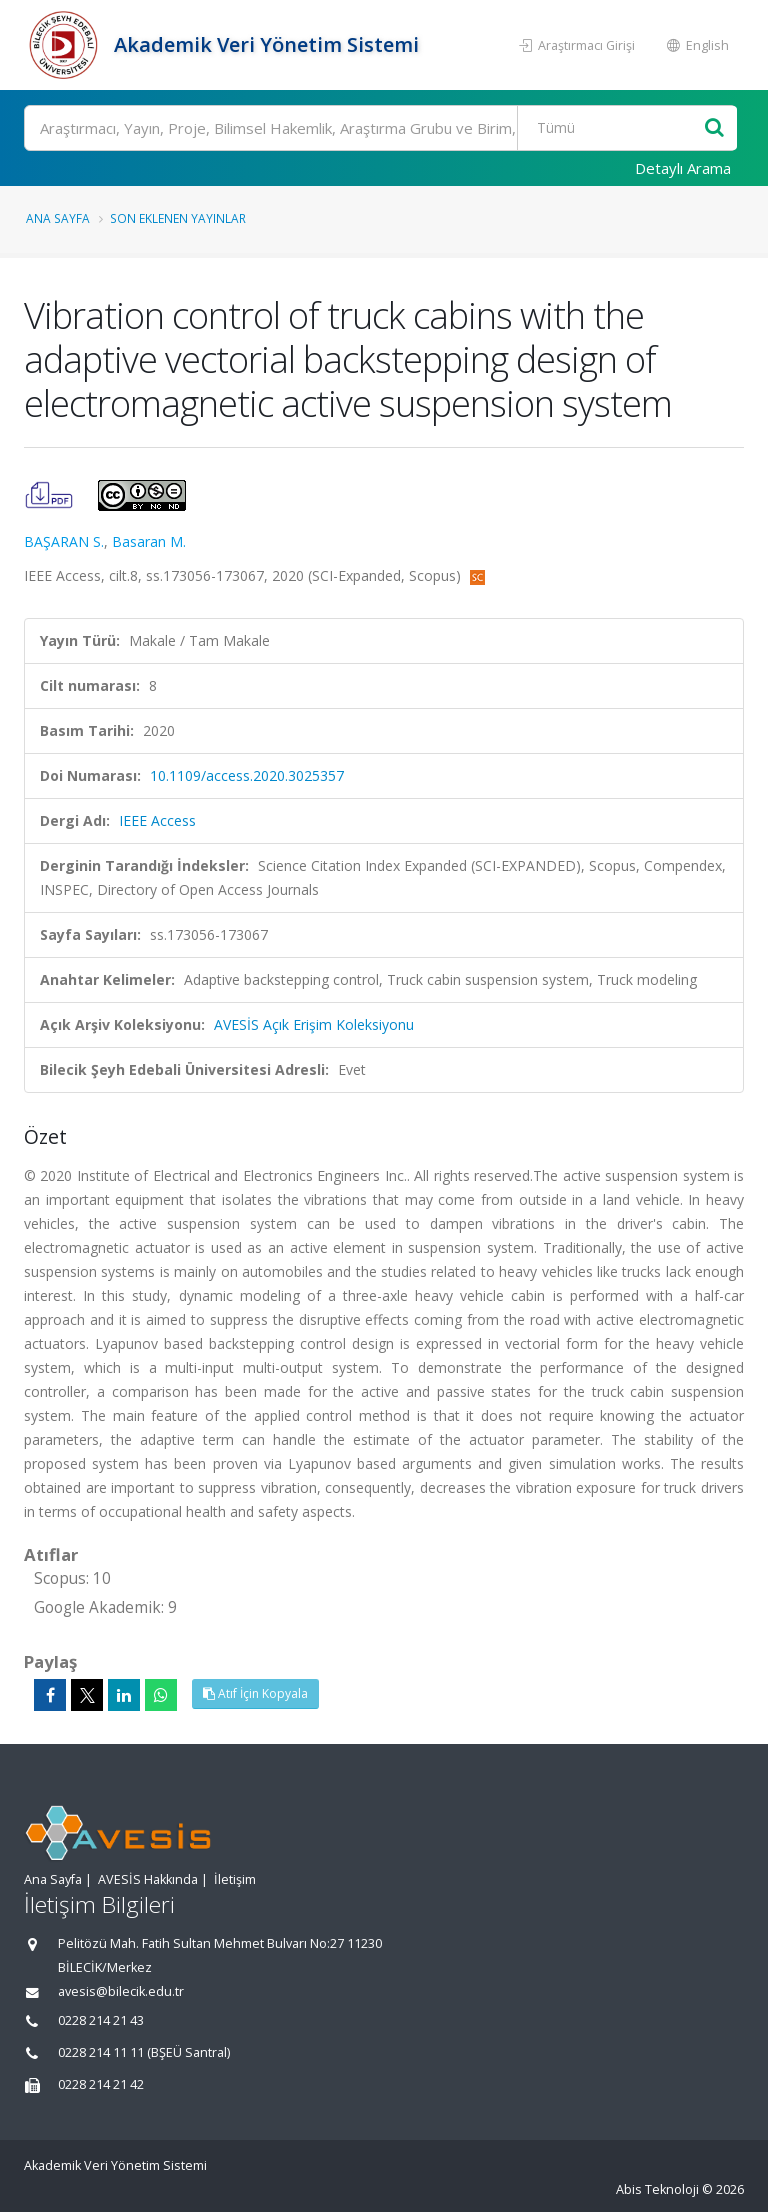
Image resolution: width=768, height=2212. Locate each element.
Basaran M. (149, 541)
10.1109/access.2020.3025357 (247, 775)
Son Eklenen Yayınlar (178, 218)
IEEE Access (157, 820)
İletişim (235, 1879)
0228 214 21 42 (101, 2084)
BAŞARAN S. (64, 541)
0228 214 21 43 (101, 2020)
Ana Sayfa (58, 218)
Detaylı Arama (683, 168)
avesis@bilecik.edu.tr (121, 1991)
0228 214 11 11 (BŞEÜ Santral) (144, 2052)
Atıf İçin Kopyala (255, 1693)
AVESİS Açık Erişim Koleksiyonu (314, 1024)
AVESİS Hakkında (148, 1879)
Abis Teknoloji (657, 2189)
